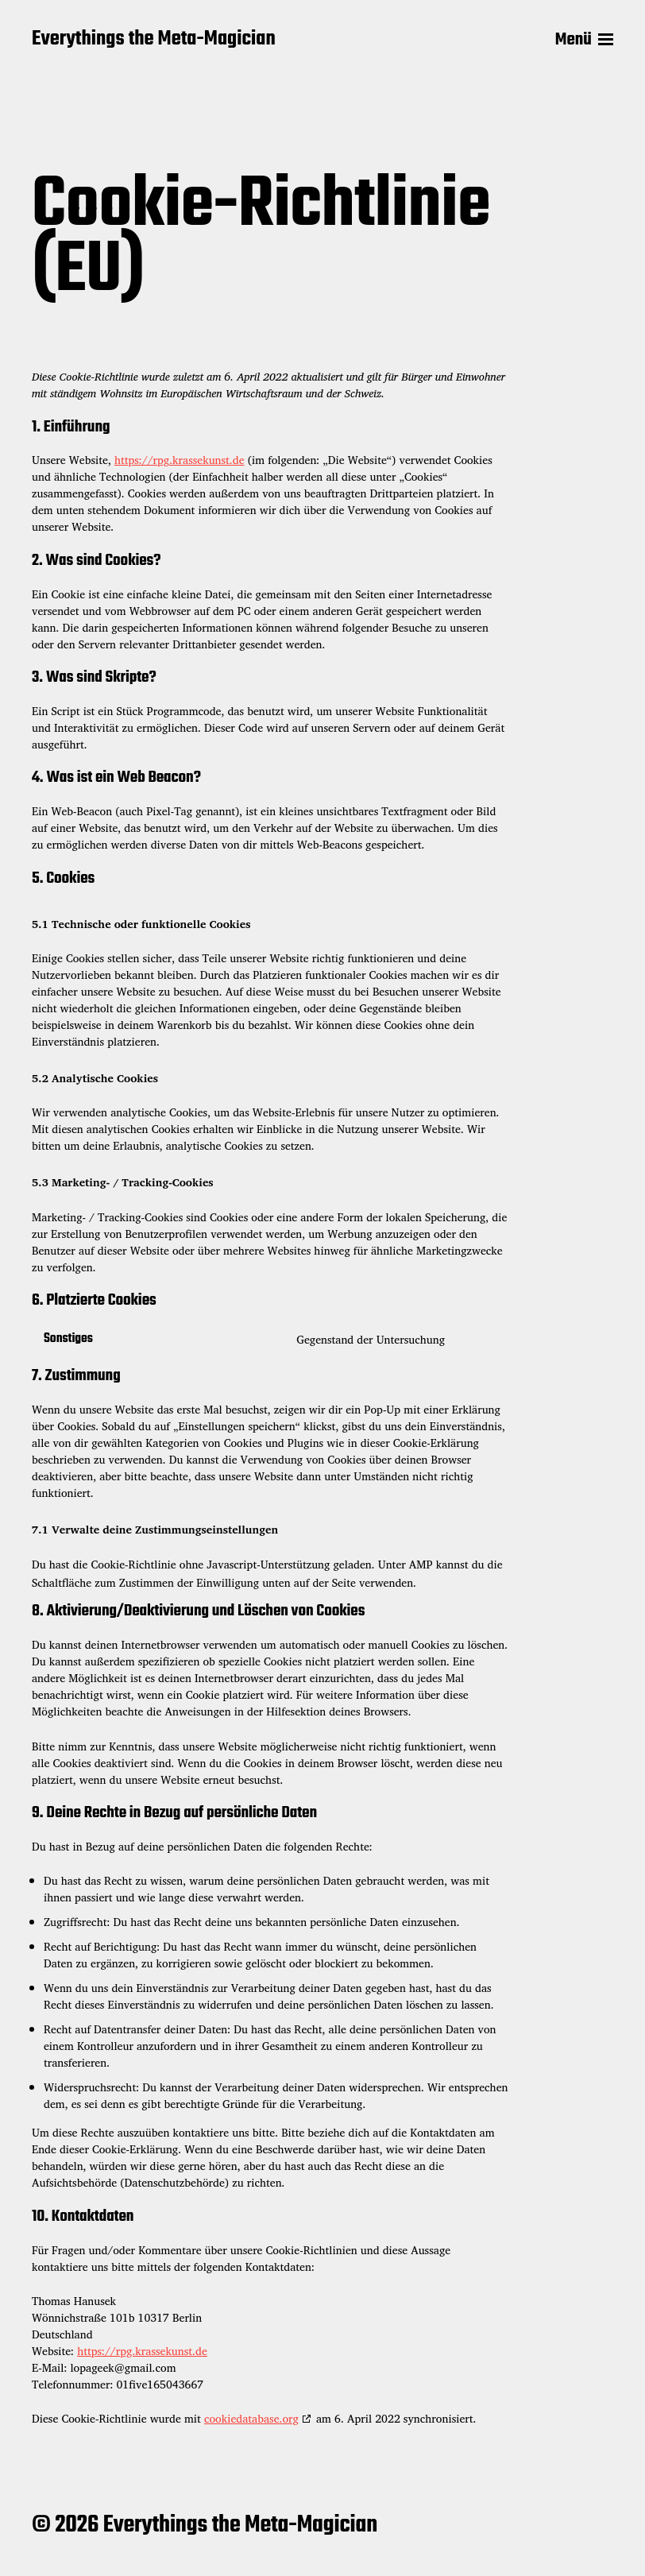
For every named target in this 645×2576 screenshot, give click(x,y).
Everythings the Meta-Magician (154, 40)
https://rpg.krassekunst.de (179, 460)
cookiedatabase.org (251, 2418)
